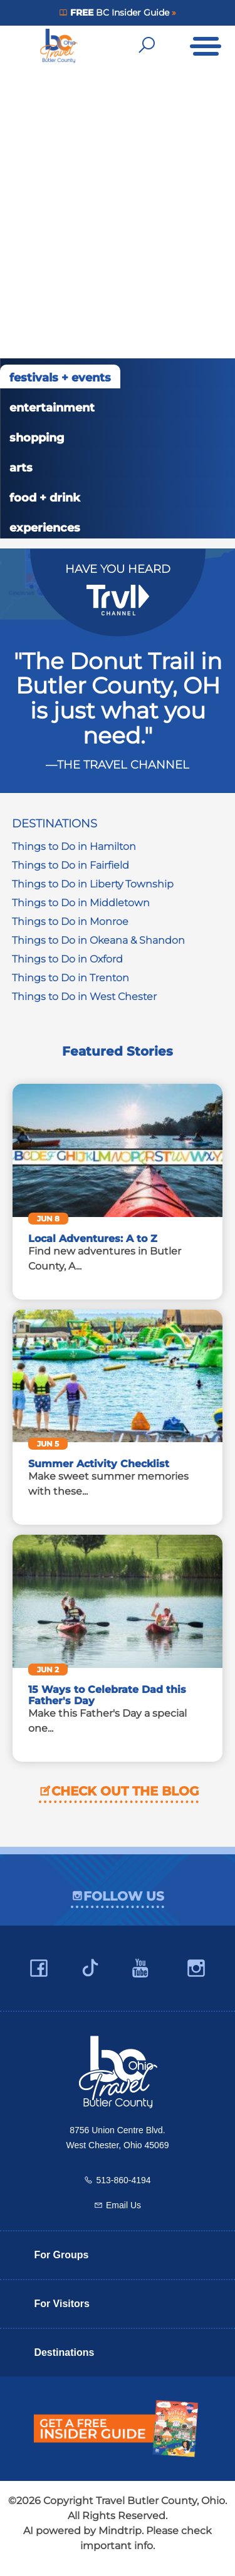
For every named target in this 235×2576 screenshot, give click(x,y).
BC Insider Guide (119, 12)
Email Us (123, 2205)
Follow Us (123, 1896)
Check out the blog (125, 1791)
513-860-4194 (123, 2180)
